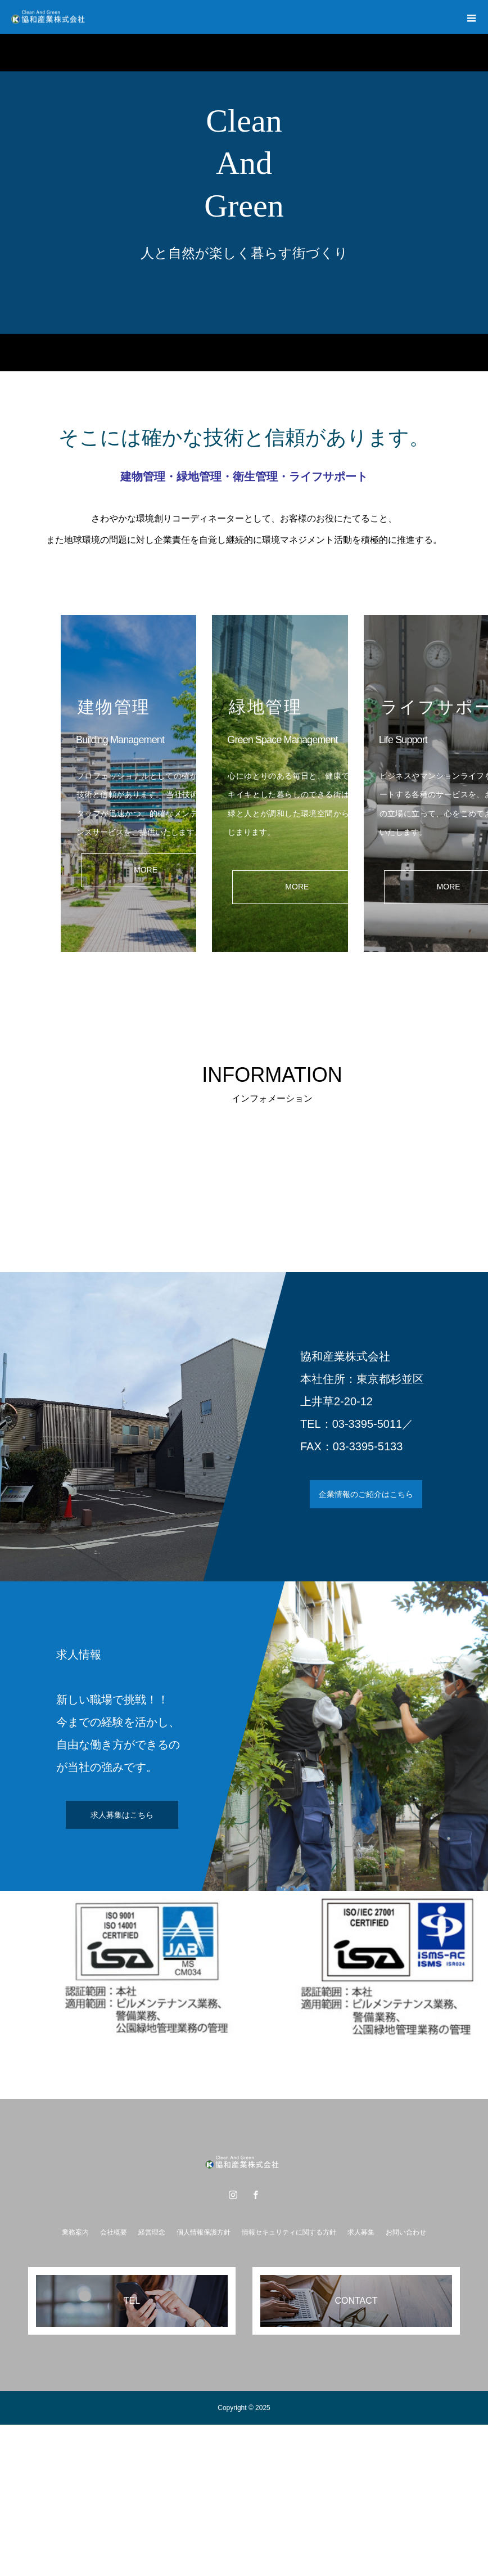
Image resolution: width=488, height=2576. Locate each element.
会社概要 (113, 2232)
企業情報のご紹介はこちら (366, 1494)
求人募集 (360, 2232)
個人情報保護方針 (204, 2232)
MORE (145, 869)
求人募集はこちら (122, 1814)
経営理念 (151, 2232)
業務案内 (75, 2232)
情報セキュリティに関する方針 (289, 2232)
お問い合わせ (406, 2232)
